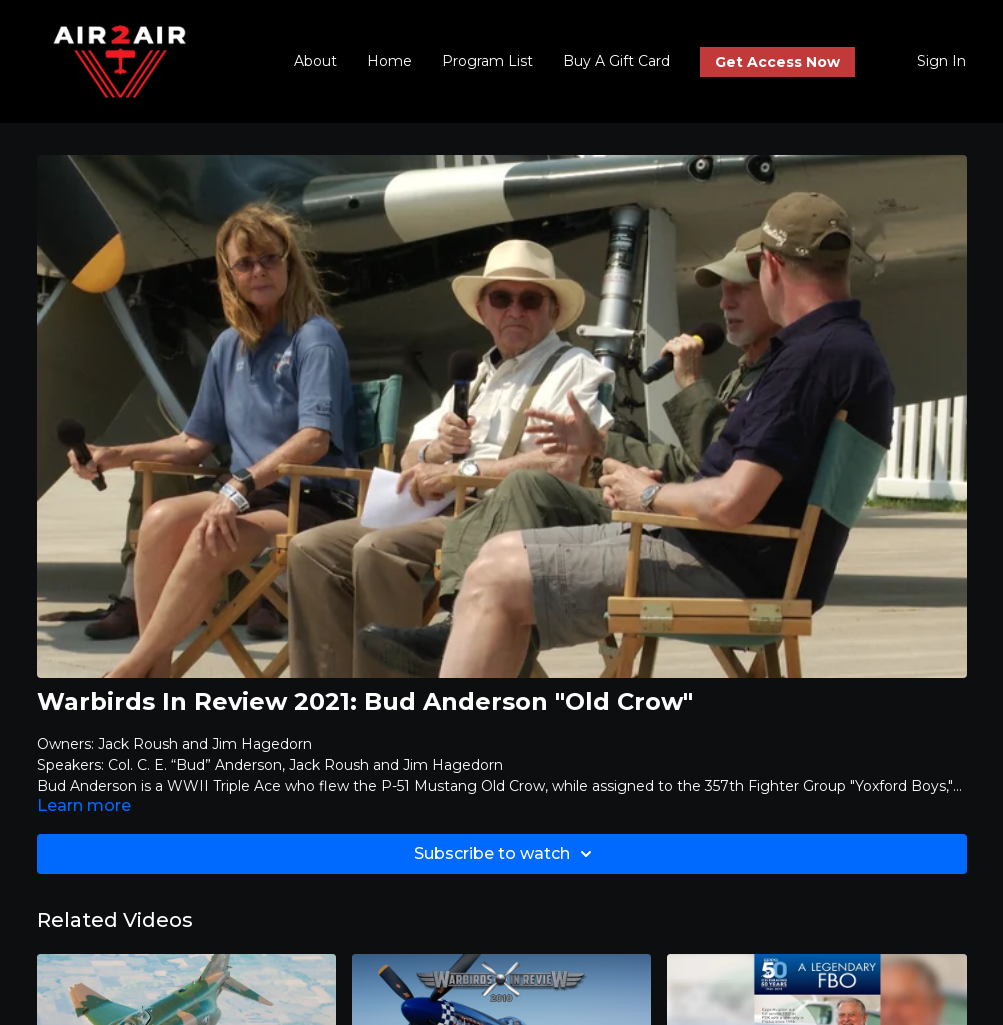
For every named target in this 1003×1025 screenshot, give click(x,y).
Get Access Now (777, 62)
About (315, 61)
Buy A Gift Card (616, 61)
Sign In (941, 61)
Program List (487, 61)
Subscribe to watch (506, 854)
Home (389, 61)
